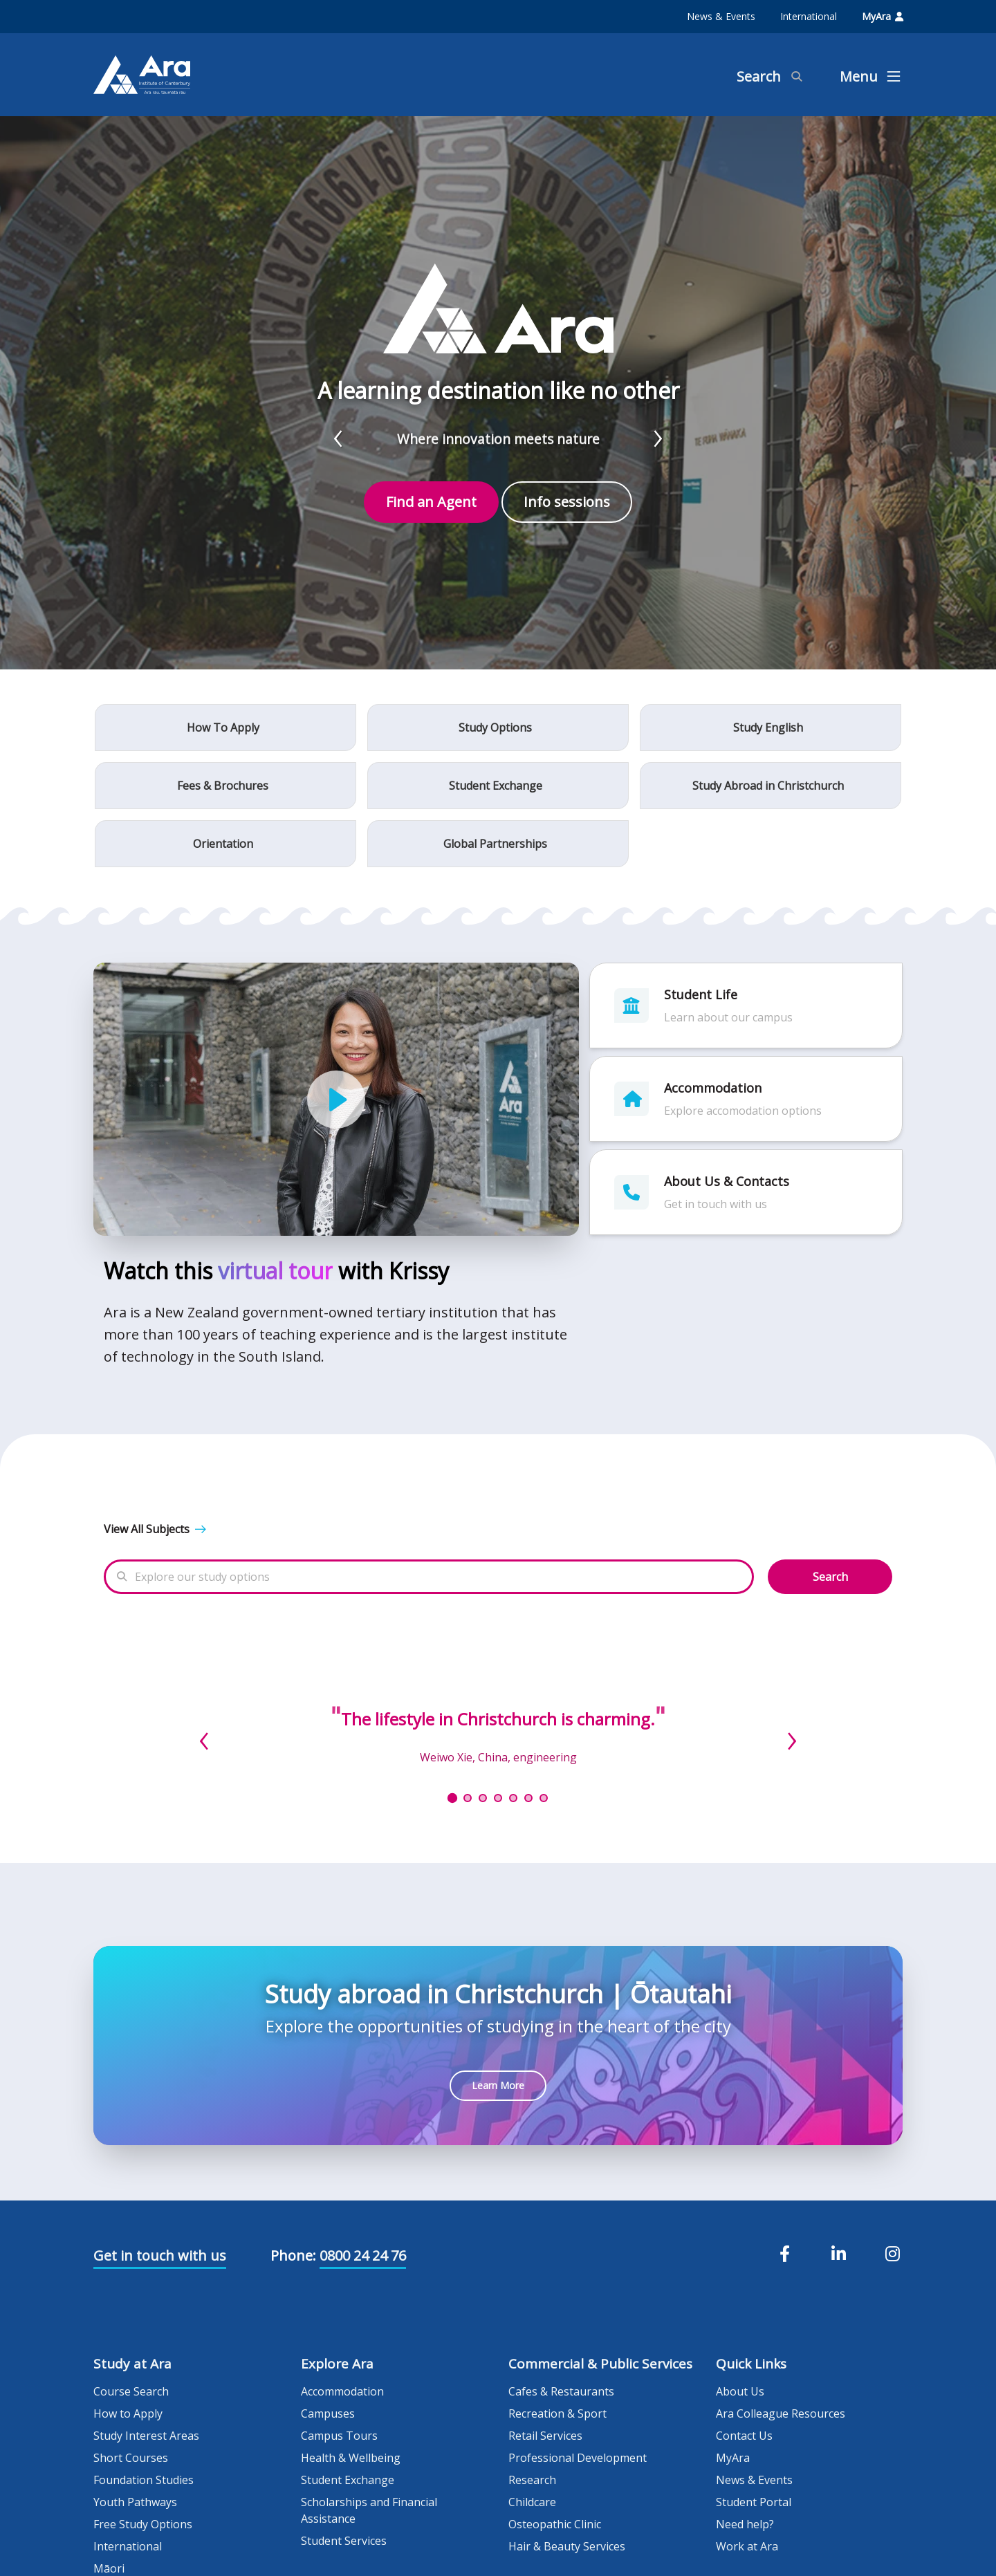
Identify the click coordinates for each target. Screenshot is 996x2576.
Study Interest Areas (146, 2435)
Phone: (293, 2255)
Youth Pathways (135, 2502)
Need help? (745, 2524)
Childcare (532, 2502)
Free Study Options (142, 2524)
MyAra (882, 16)
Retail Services (545, 2435)
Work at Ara (747, 2546)
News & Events (721, 16)
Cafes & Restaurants (561, 2391)
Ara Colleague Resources (780, 2413)
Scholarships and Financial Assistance (369, 2510)
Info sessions (567, 501)
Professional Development (577, 2457)
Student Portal (753, 2502)
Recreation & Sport (557, 2413)
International (808, 16)
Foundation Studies (143, 2479)
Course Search (131, 2391)
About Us (740, 2391)
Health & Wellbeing (350, 2457)
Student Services (344, 2540)
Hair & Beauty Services (566, 2546)
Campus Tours (339, 2435)
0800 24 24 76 (363, 2255)
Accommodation (342, 2391)
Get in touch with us (159, 2255)
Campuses (328, 2413)
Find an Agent (431, 501)
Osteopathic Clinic (554, 2524)
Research (532, 2479)
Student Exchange (347, 2479)
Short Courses (130, 2457)
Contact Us (744, 2435)
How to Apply (128, 2413)
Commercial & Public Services (600, 2364)
